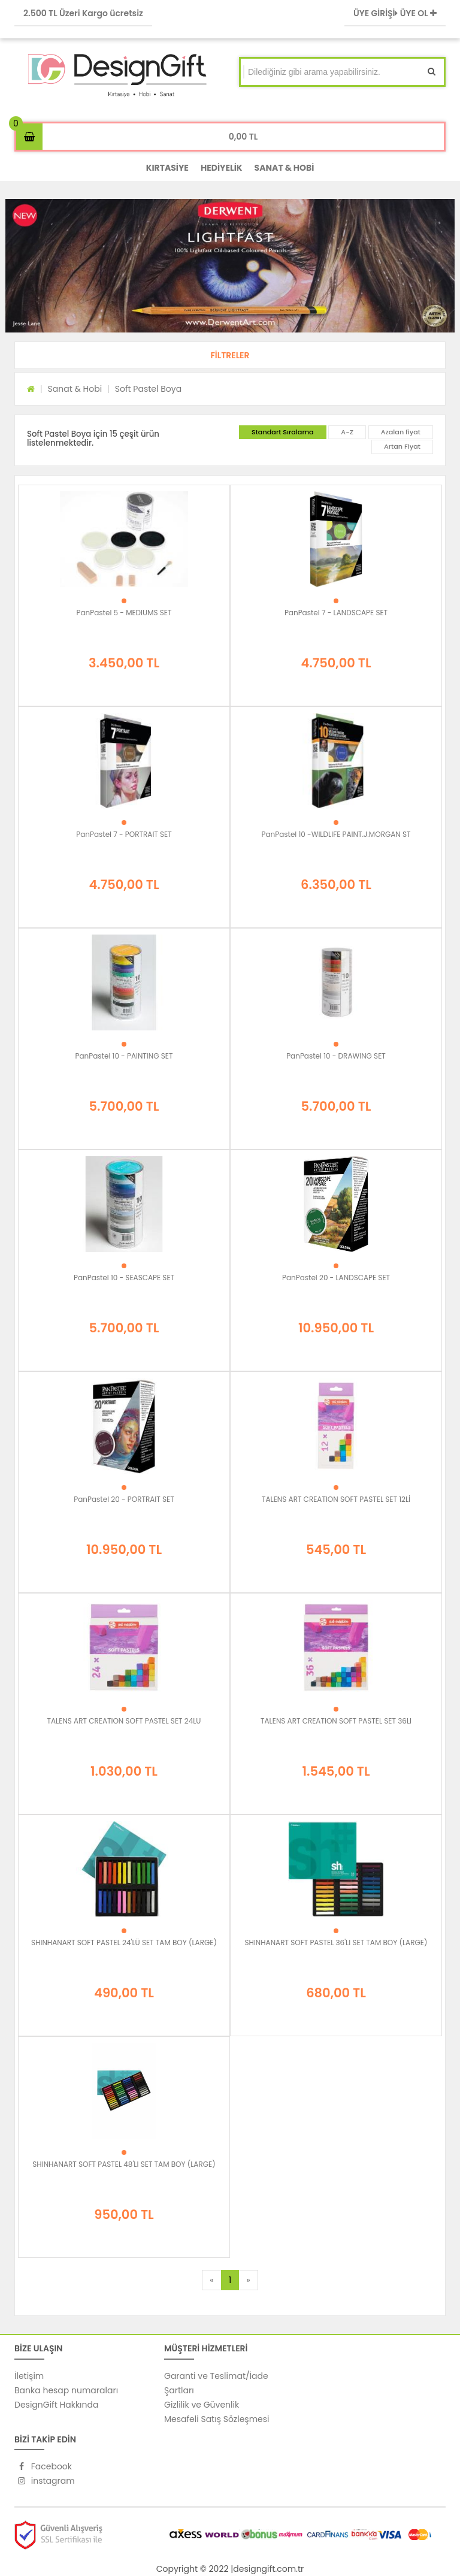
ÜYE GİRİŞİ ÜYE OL (395, 13)
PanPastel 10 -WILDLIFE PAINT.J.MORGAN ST (335, 834)
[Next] (248, 2280)
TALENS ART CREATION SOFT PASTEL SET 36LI (336, 1721)
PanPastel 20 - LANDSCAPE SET (336, 1277)
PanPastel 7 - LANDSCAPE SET (336, 612)
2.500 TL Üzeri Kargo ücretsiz (83, 13)
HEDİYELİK (222, 168)
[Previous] (211, 2280)
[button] (230, 355)
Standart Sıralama (283, 432)
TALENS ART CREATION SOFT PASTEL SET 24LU (124, 1721)
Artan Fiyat (402, 446)
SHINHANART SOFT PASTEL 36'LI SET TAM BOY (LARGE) (336, 1942)
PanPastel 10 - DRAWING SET (336, 1056)
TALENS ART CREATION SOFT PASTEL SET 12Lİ (336, 1499)
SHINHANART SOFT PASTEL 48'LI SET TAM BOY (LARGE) (123, 2164)
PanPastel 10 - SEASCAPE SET (124, 1277)
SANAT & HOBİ (284, 168)
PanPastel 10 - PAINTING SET (124, 1056)
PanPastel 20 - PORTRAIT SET (124, 1499)
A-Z (347, 432)
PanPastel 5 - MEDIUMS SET (124, 612)
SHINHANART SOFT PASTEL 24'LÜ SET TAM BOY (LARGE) (124, 1942)
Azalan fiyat (400, 432)
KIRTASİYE (167, 168)
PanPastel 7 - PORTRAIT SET (124, 834)
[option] (230, 265)
